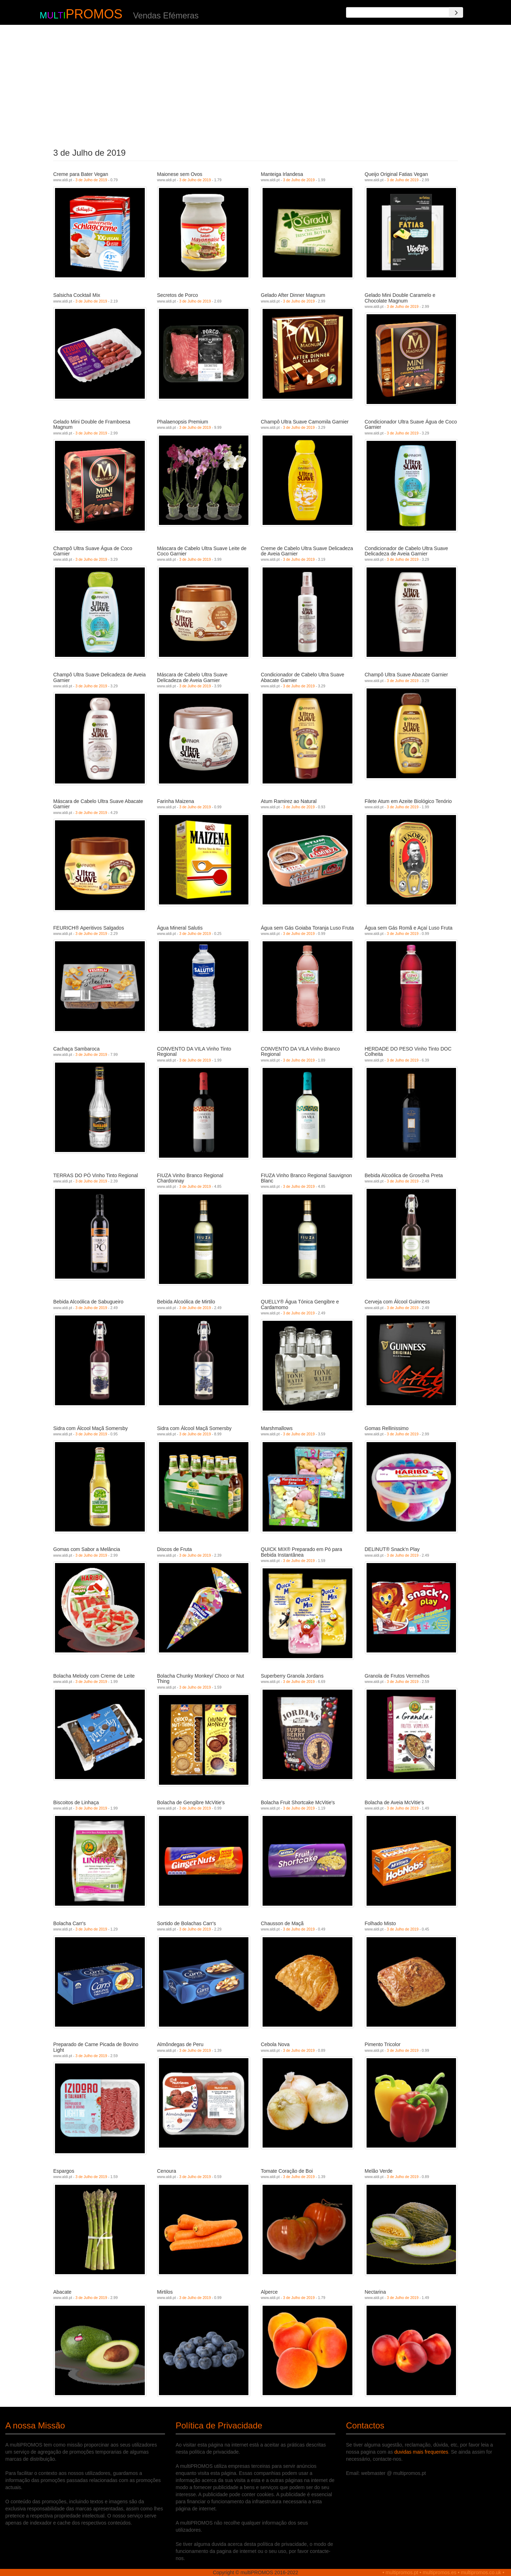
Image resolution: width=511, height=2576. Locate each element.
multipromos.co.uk (481, 2572)
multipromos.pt (402, 2572)
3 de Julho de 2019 (91, 180)
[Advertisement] (255, 84)
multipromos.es (439, 2572)
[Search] (456, 12)
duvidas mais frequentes (421, 2452)
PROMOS (94, 14)
